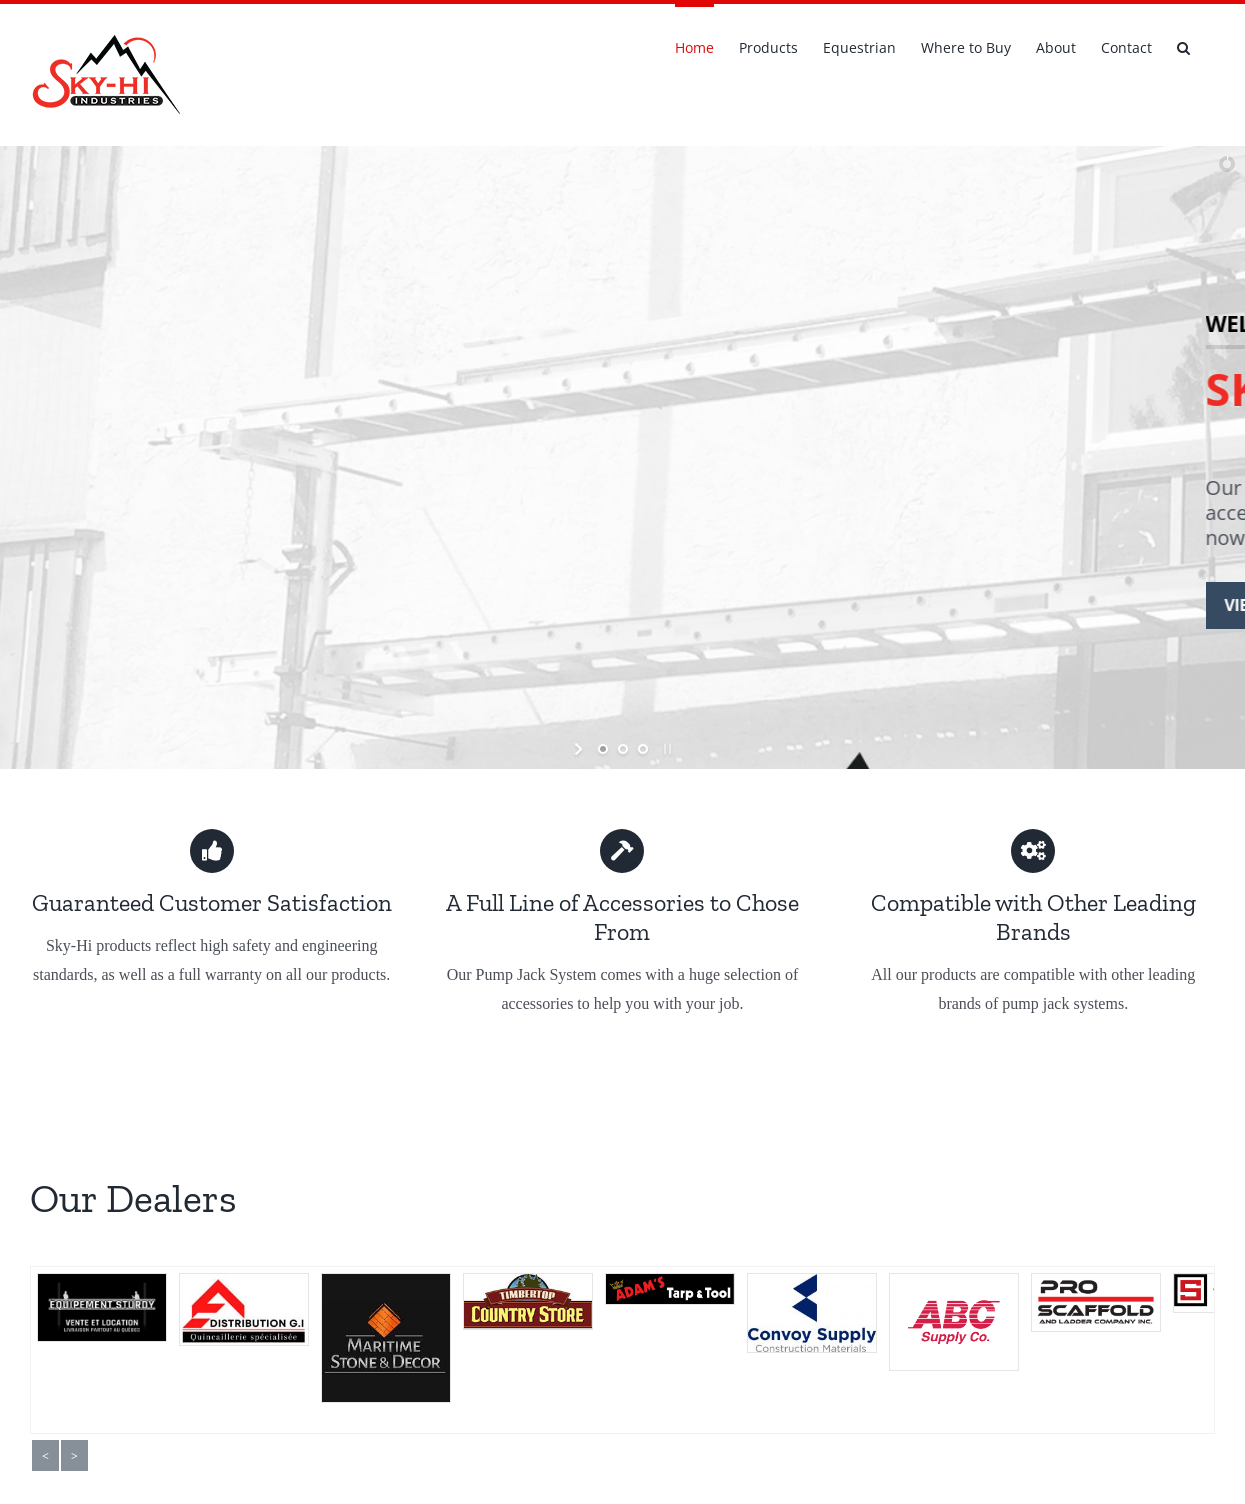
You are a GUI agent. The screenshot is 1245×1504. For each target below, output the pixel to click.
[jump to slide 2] (623, 749)
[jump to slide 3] (643, 749)
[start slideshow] (580, 749)
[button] (1183, 46)
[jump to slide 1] (603, 749)
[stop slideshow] (665, 749)
